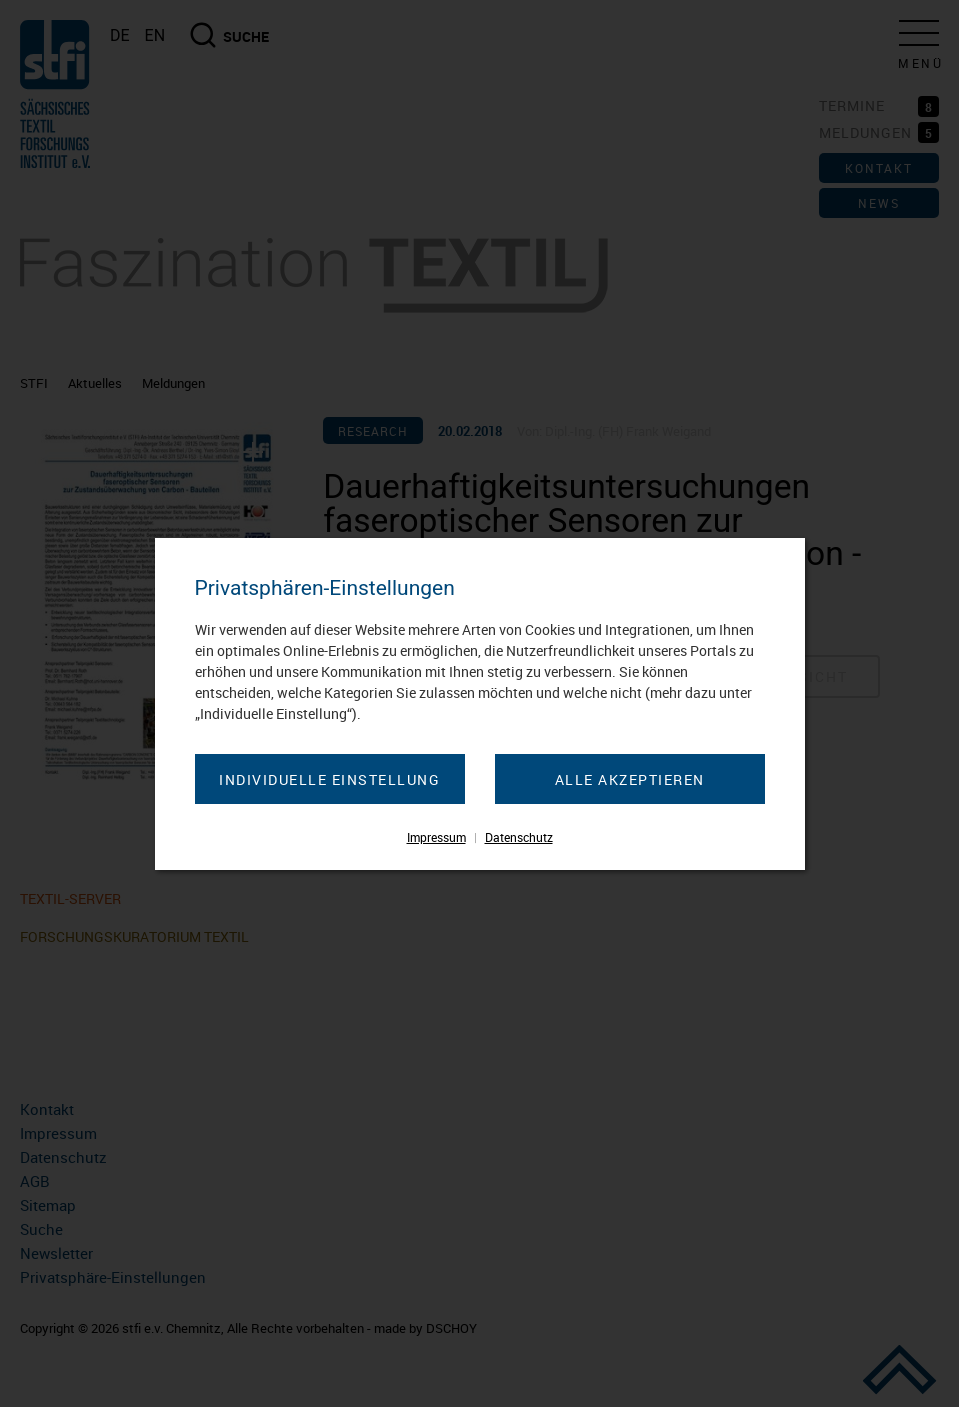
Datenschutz (519, 837)
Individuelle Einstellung (329, 779)
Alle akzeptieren (630, 779)
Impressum (436, 837)
